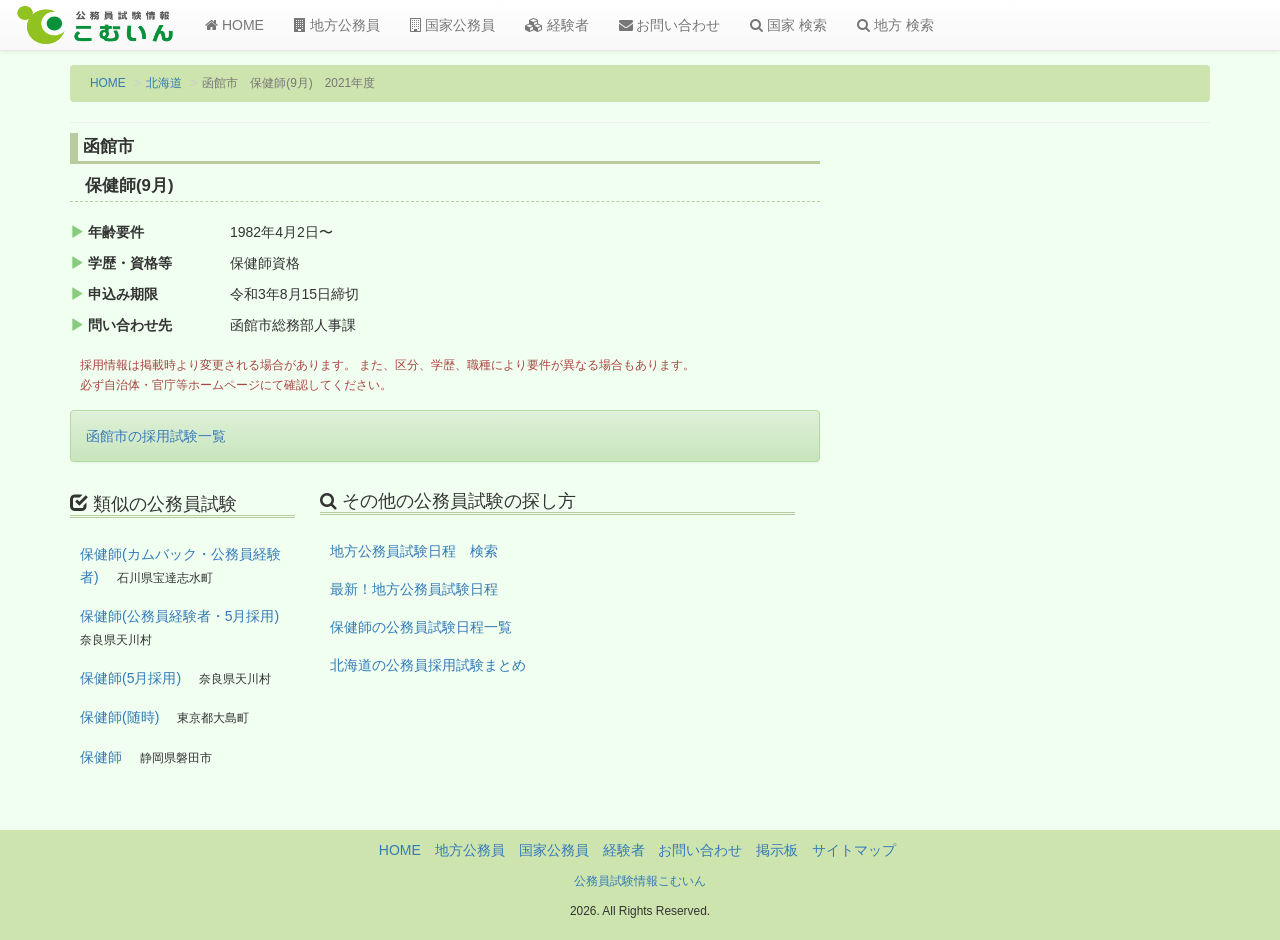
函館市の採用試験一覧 (156, 436)
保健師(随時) (119, 717)
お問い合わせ (670, 25)
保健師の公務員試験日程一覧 (421, 627)
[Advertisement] (1079, 463)
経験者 (557, 25)
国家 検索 (788, 25)
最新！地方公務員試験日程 (414, 589)
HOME (234, 25)
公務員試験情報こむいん (640, 881)
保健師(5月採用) (130, 678)
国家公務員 (452, 25)
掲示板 (777, 850)
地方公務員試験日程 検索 (414, 551)
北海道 (164, 83)
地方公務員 (337, 25)
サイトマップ (854, 850)
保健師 (101, 757)
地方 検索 (895, 25)
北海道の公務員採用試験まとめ (428, 665)
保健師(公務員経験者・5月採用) (179, 616)
